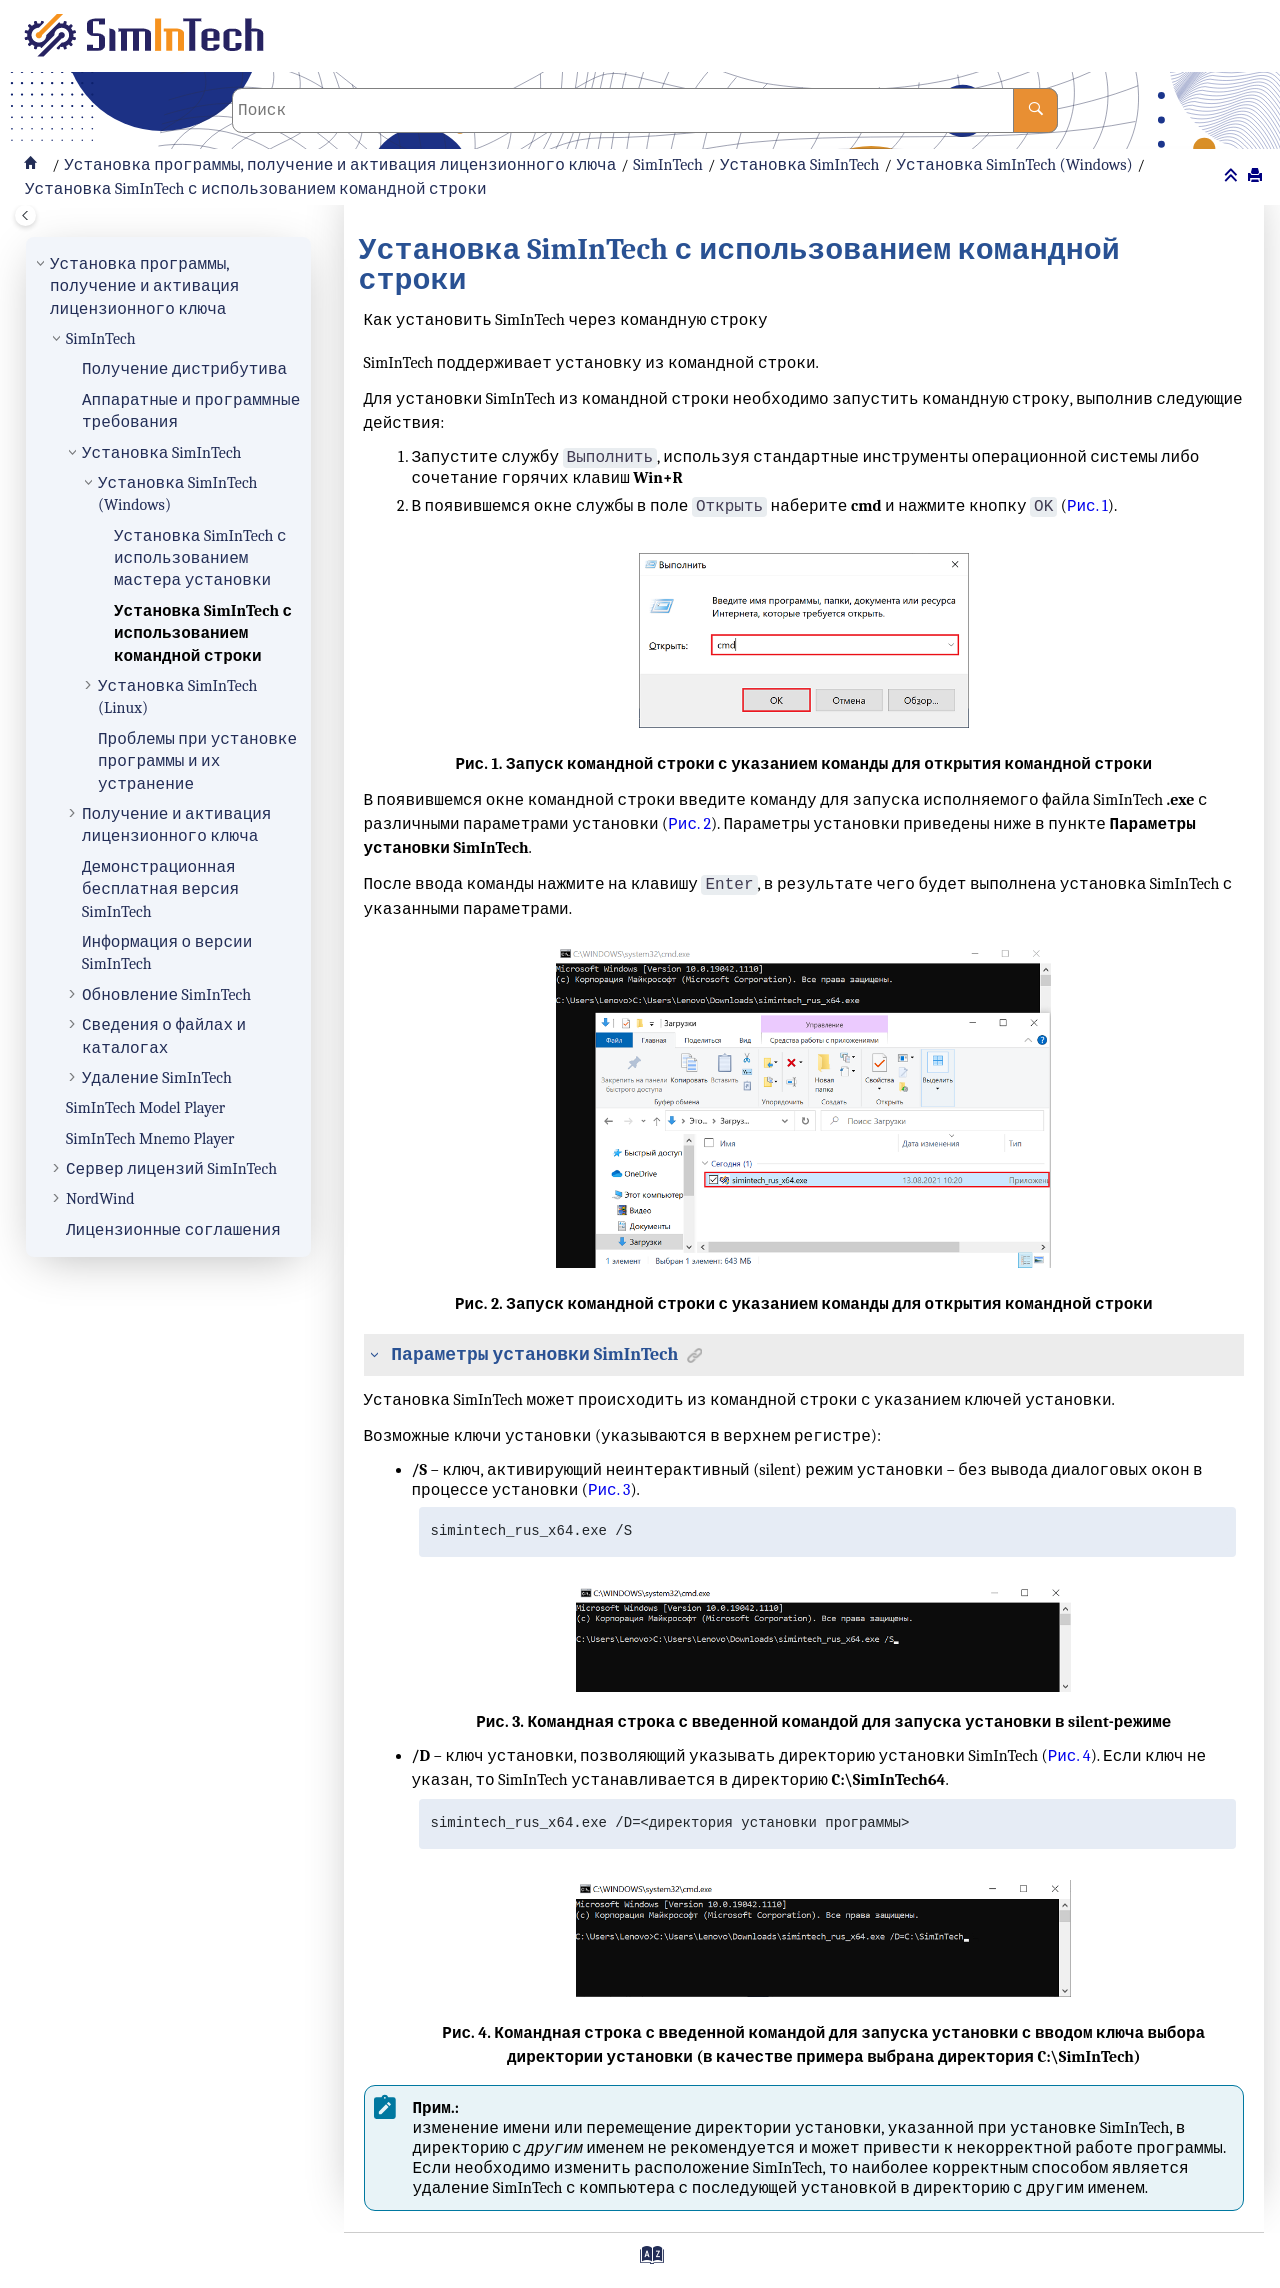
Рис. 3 (609, 1490)
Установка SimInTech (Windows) (1014, 165)
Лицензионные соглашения (173, 1230)
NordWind (100, 1199)
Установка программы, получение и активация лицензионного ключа (340, 165)
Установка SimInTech (799, 165)
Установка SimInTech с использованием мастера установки (200, 558)
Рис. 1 (1087, 507)
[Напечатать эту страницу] (1257, 176)
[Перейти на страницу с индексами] (644, 2262)
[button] (42, 264)
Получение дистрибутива (184, 369)
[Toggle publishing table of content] (25, 215)
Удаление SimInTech (157, 1078)
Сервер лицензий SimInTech (171, 1169)
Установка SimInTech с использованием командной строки (256, 189)
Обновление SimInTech (166, 995)
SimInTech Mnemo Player (150, 1139)
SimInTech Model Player (145, 1108)
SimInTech (668, 165)
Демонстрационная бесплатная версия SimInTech (160, 889)
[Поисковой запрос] (645, 110)
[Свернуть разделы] (1233, 176)
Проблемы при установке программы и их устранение (197, 761)
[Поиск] (1035, 110)
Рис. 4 (1069, 1756)
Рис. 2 (689, 824)
